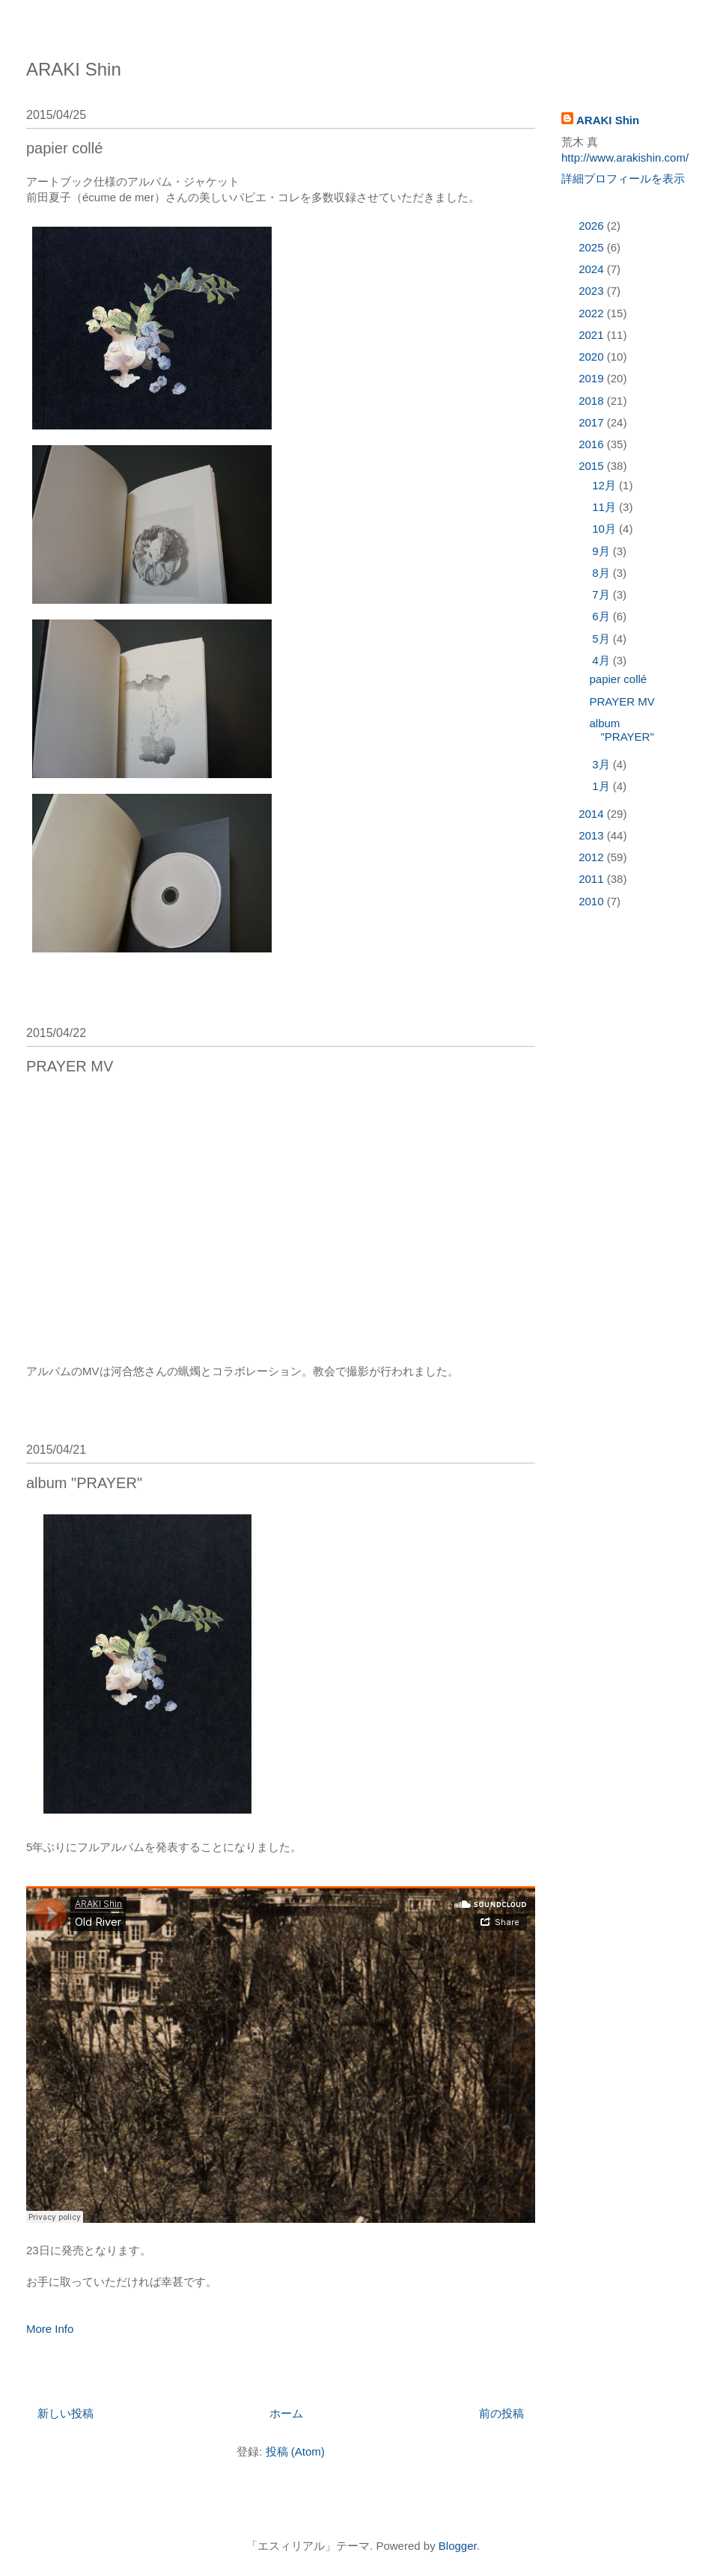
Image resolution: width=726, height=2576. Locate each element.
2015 (593, 465)
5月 (602, 638)
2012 (593, 857)
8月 (602, 572)
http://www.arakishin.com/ (625, 157)
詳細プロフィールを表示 (623, 178)
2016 (593, 444)
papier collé (64, 148)
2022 (593, 313)
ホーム (286, 2413)
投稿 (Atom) (295, 2451)
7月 (602, 594)
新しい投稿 (65, 2413)
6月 (602, 616)
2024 (593, 269)
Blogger (458, 2545)
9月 (602, 551)
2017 (593, 422)
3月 (602, 764)
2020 (593, 356)
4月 (602, 660)
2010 (593, 901)
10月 (605, 528)
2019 (593, 378)
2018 (593, 400)
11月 (605, 507)
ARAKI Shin (73, 69)
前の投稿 (501, 2413)
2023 (593, 290)
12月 (605, 485)
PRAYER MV (69, 1066)
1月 (602, 786)
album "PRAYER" (84, 1483)
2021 (593, 334)
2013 (593, 835)
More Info (49, 2328)
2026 (593, 225)
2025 (593, 247)
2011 (593, 878)
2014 (593, 813)
